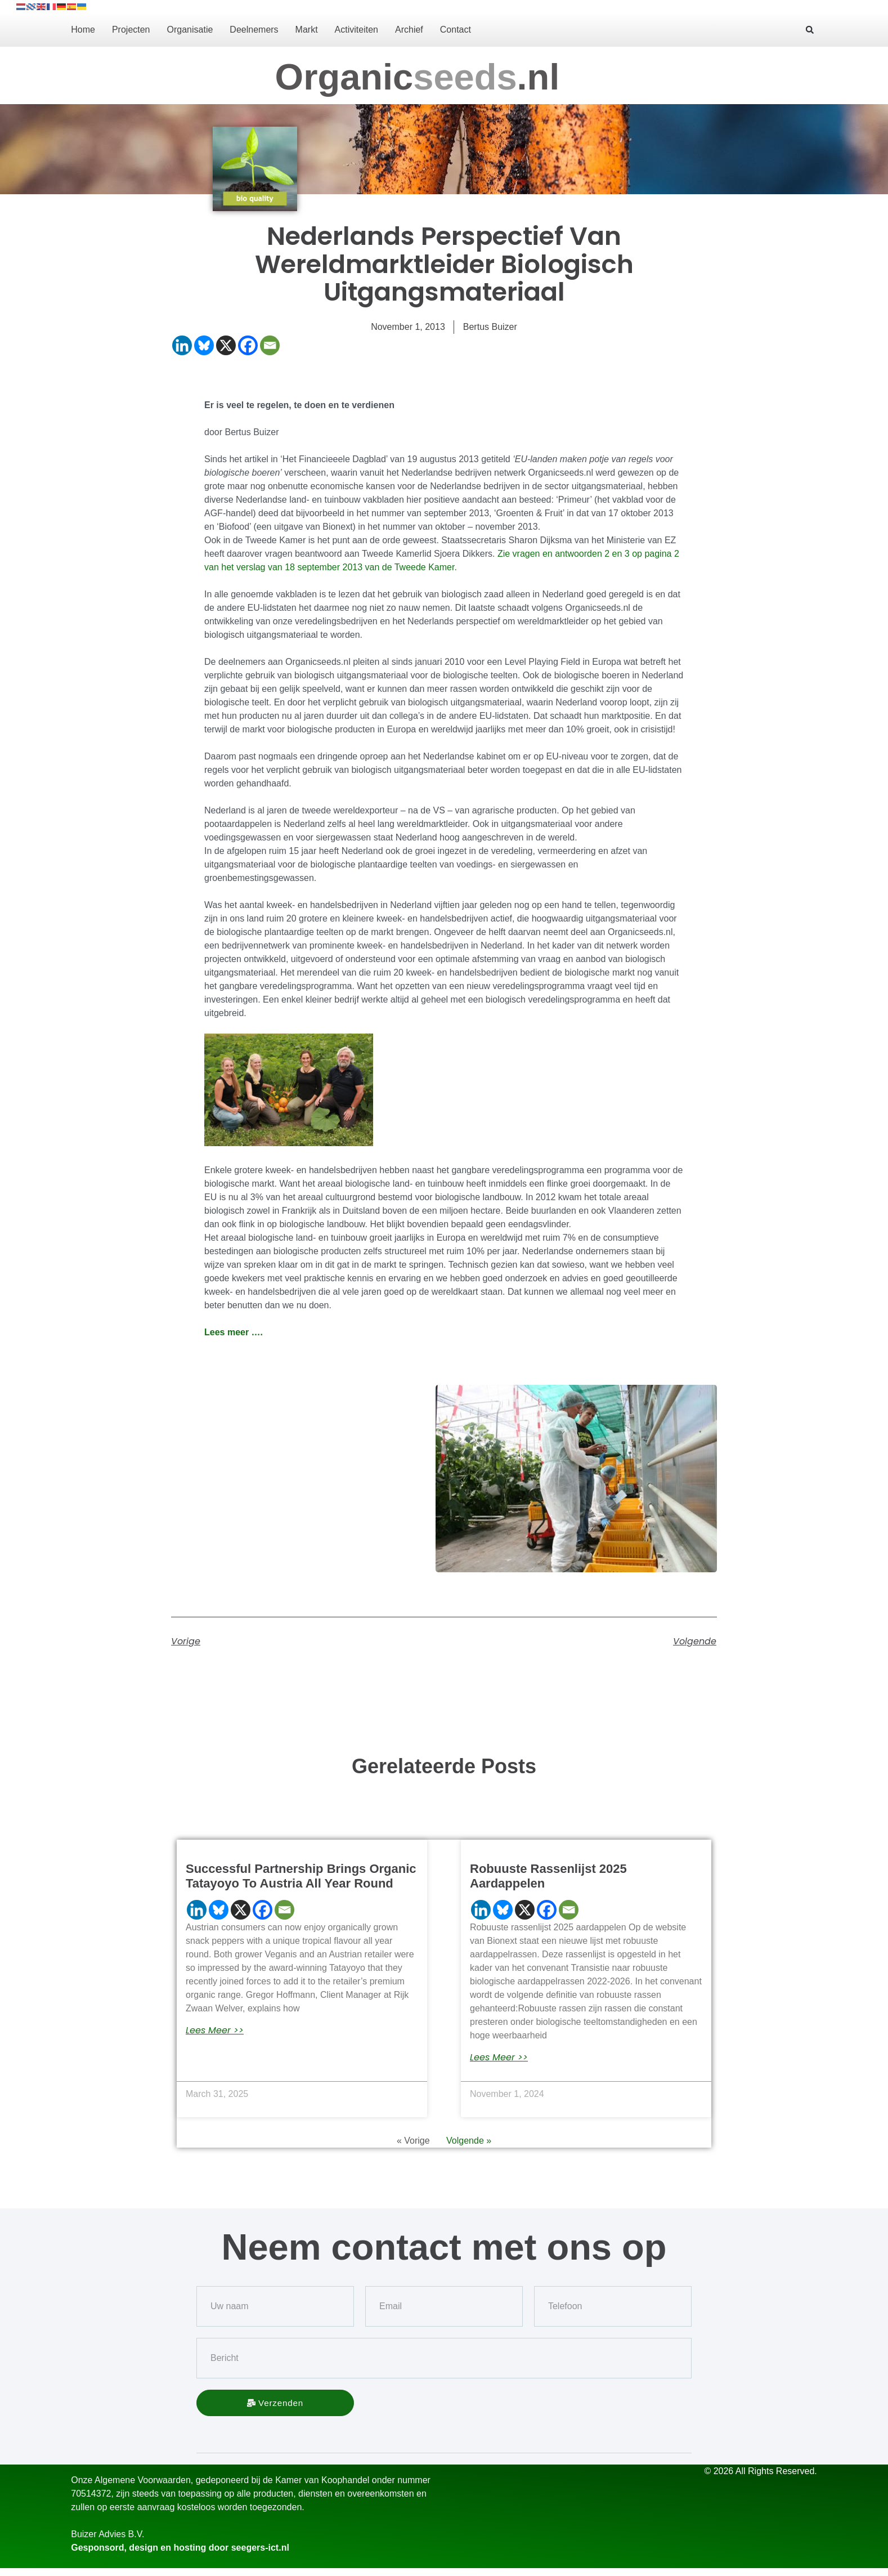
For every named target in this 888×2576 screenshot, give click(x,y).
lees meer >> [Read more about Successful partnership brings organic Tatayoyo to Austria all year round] (215, 2030)
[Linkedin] (182, 345)
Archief (409, 29)
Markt (306, 29)
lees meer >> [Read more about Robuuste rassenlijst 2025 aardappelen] (499, 2057)
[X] (226, 345)
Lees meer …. (233, 1332)
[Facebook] (248, 345)
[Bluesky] (204, 345)
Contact (455, 29)
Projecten (131, 29)
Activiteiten (356, 29)
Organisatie (190, 29)
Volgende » (468, 2140)
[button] (809, 30)
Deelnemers (254, 29)
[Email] (270, 345)
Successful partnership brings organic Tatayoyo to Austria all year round (301, 1876)
